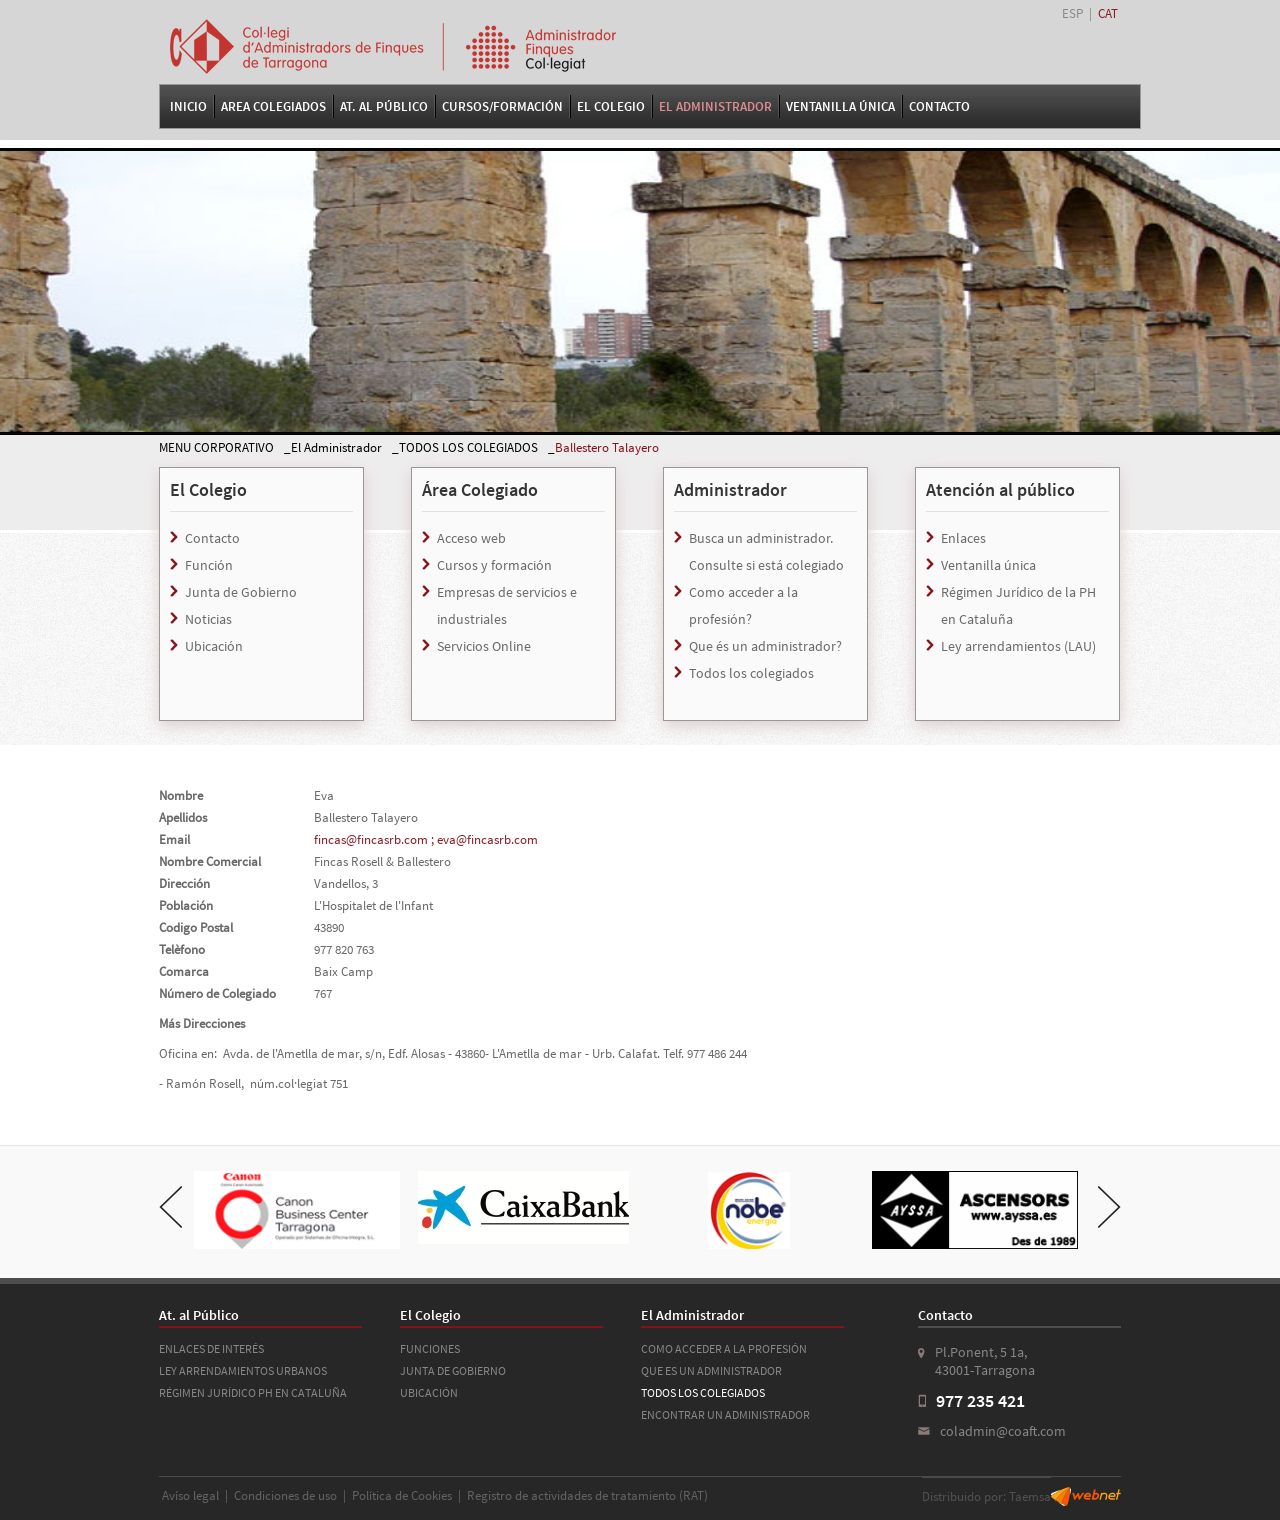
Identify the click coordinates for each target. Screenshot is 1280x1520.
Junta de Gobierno (241, 592)
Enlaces (963, 538)
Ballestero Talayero (607, 447)
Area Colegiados (273, 106)
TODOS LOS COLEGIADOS (468, 447)
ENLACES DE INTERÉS (211, 1348)
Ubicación (214, 646)
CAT (1108, 13)
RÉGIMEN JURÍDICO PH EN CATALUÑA (253, 1392)
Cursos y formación (494, 565)
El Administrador (715, 106)
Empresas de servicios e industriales (507, 605)
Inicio (188, 106)
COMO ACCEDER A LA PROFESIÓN (724, 1348)
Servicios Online (484, 646)
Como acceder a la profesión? (743, 605)
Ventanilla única (988, 565)
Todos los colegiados (751, 673)
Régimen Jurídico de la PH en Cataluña (1018, 605)
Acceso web (471, 538)
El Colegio (611, 106)
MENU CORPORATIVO (216, 447)
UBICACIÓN (429, 1392)
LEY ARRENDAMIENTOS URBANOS (243, 1370)
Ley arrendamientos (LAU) (1018, 646)
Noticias (208, 619)
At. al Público (384, 106)
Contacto (939, 106)
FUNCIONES (430, 1348)
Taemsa (1030, 1496)
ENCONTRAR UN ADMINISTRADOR (725, 1414)
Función (209, 565)
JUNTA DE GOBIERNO (453, 1370)
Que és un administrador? (765, 646)
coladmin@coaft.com (1003, 1431)
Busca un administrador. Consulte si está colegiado (766, 551)
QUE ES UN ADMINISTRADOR (711, 1370)
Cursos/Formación (502, 106)
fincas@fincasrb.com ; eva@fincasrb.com (426, 839)
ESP (1072, 13)
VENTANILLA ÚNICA (840, 106)
